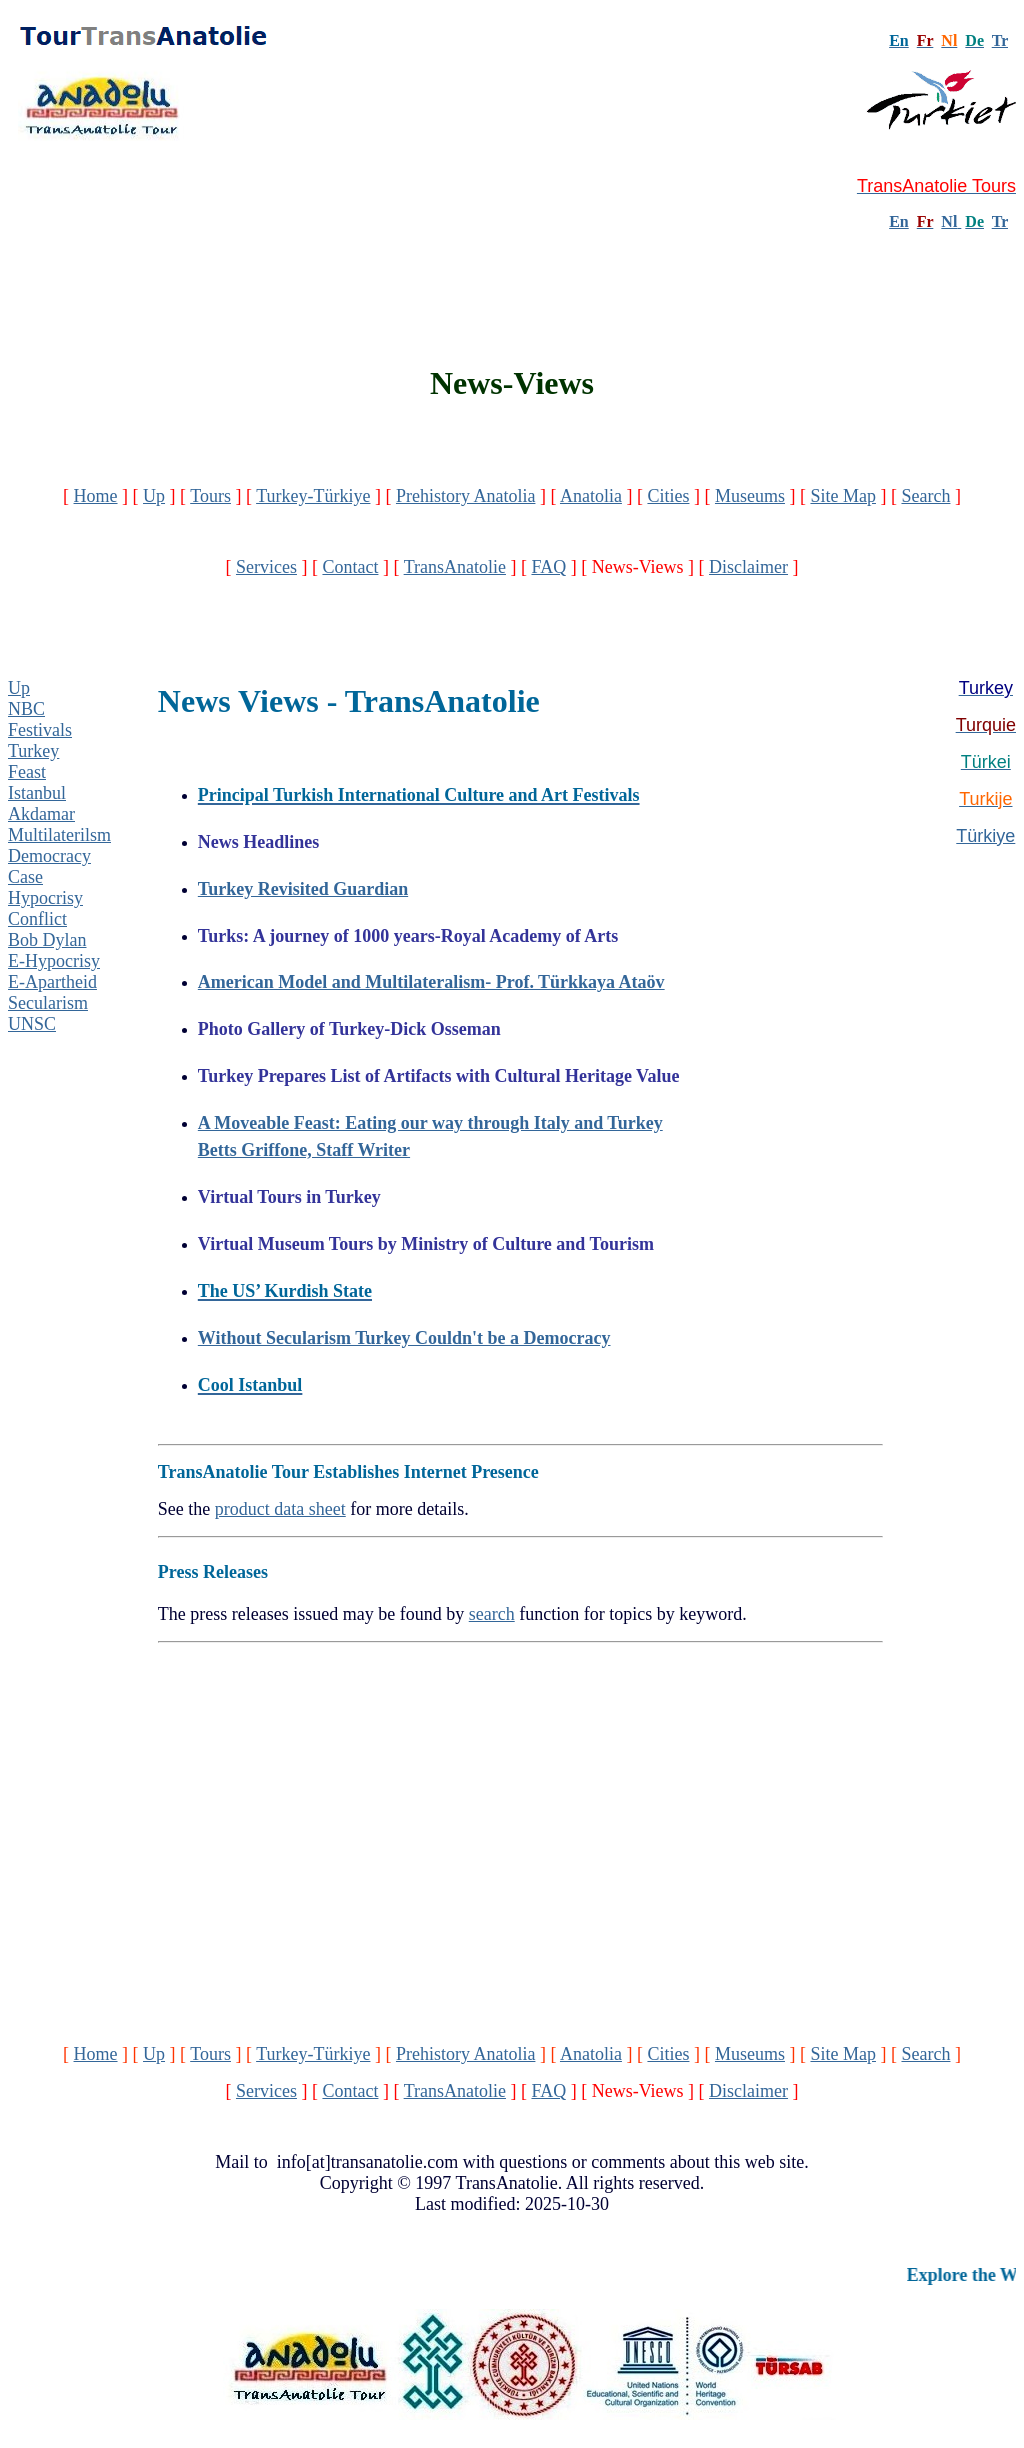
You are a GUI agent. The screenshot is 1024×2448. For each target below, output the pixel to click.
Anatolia (591, 496)
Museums (750, 496)
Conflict (37, 919)
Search (925, 496)
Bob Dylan (47, 940)
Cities (668, 496)
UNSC (32, 1024)
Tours (210, 496)
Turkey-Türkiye (313, 496)
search (492, 1614)
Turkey (33, 751)
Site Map (843, 496)
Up (154, 496)
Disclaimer (748, 567)
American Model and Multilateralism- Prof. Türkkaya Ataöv (431, 982)
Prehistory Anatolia (465, 496)
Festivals (40, 730)
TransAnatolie (455, 567)
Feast (27, 772)
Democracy (49, 856)
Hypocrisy (45, 898)
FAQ (548, 567)
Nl (949, 221)
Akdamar (41, 814)
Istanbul (37, 793)
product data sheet (280, 1509)
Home (96, 496)
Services (266, 567)
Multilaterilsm (59, 835)
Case (25, 877)
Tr (1000, 40)
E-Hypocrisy (54, 961)
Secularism (48, 1003)
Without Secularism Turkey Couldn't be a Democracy (404, 1338)
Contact (350, 567)
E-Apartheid (52, 982)
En (899, 221)
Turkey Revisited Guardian (303, 889)
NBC (26, 709)
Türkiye (985, 836)
